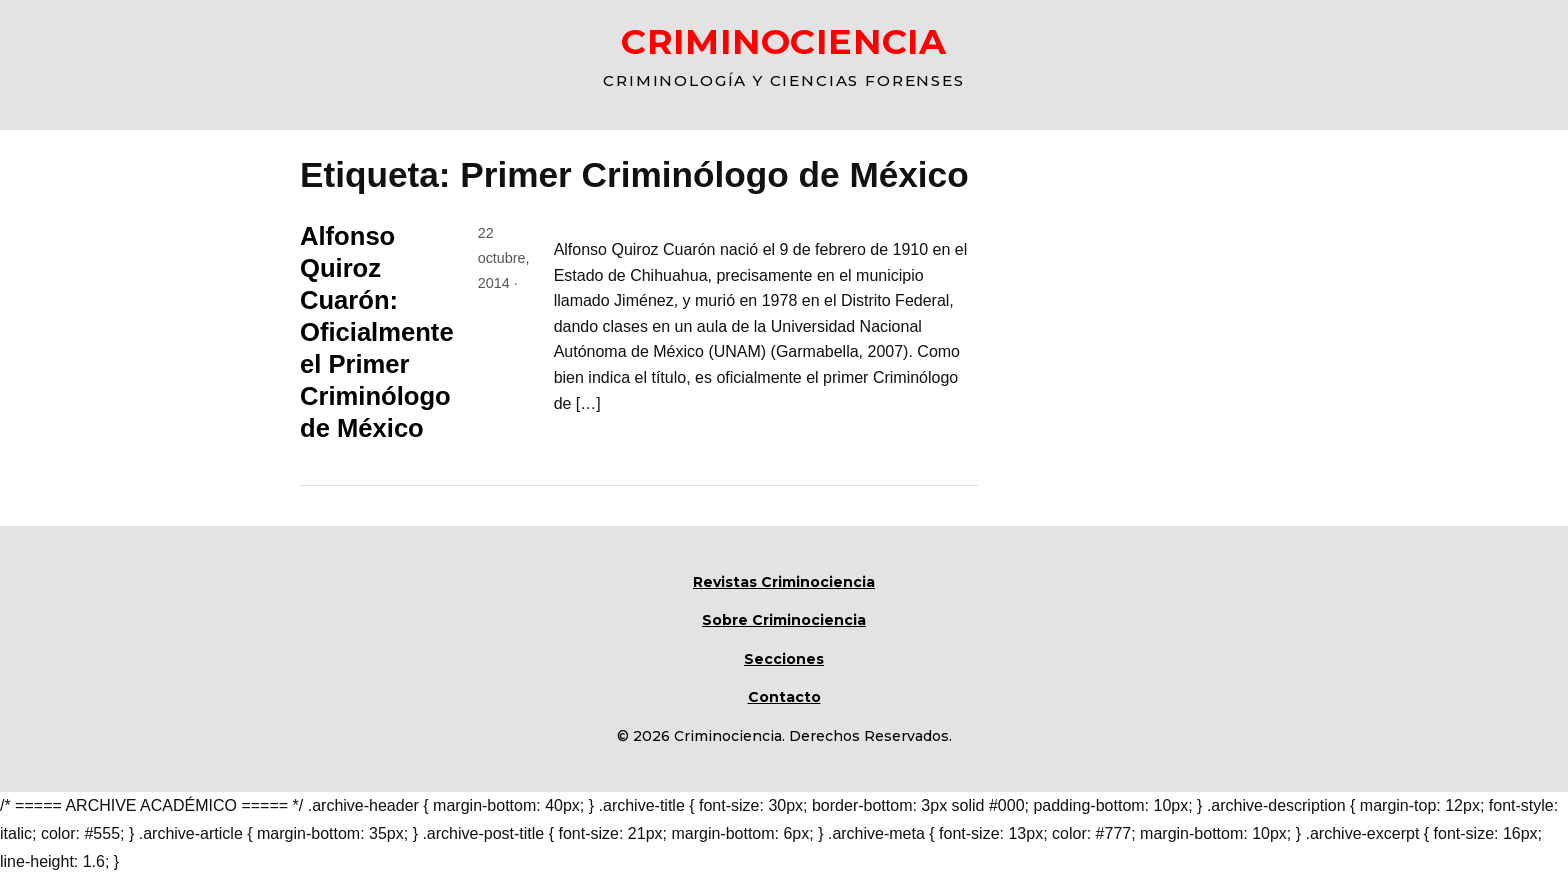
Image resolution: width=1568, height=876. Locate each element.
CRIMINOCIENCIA (784, 41)
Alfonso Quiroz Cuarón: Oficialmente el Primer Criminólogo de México (377, 332)
